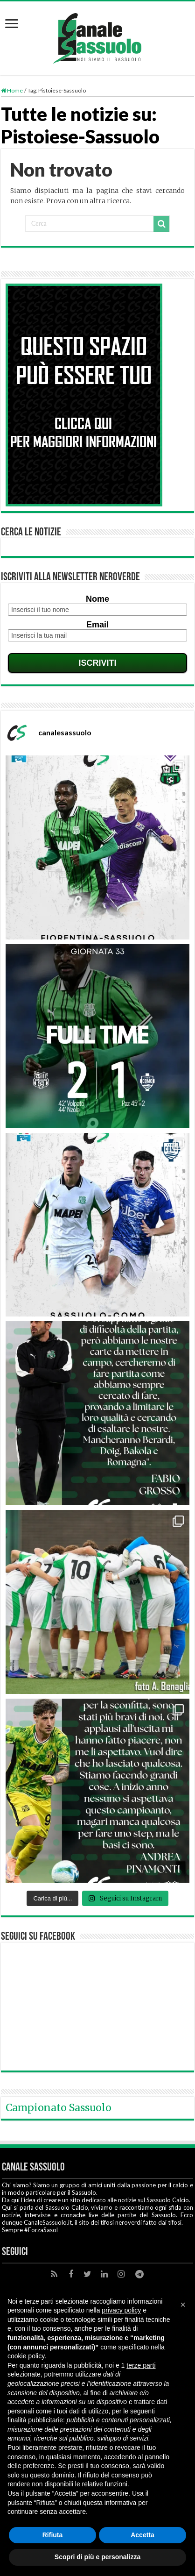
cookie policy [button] (25, 2356)
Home (12, 90)
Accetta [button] (142, 2535)
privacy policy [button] (121, 2310)
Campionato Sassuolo (58, 2107)
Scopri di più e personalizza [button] (97, 2557)
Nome (97, 599)
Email (97, 624)
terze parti (140, 2365)
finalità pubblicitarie (35, 2420)
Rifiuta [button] (52, 2535)
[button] (182, 2304)
